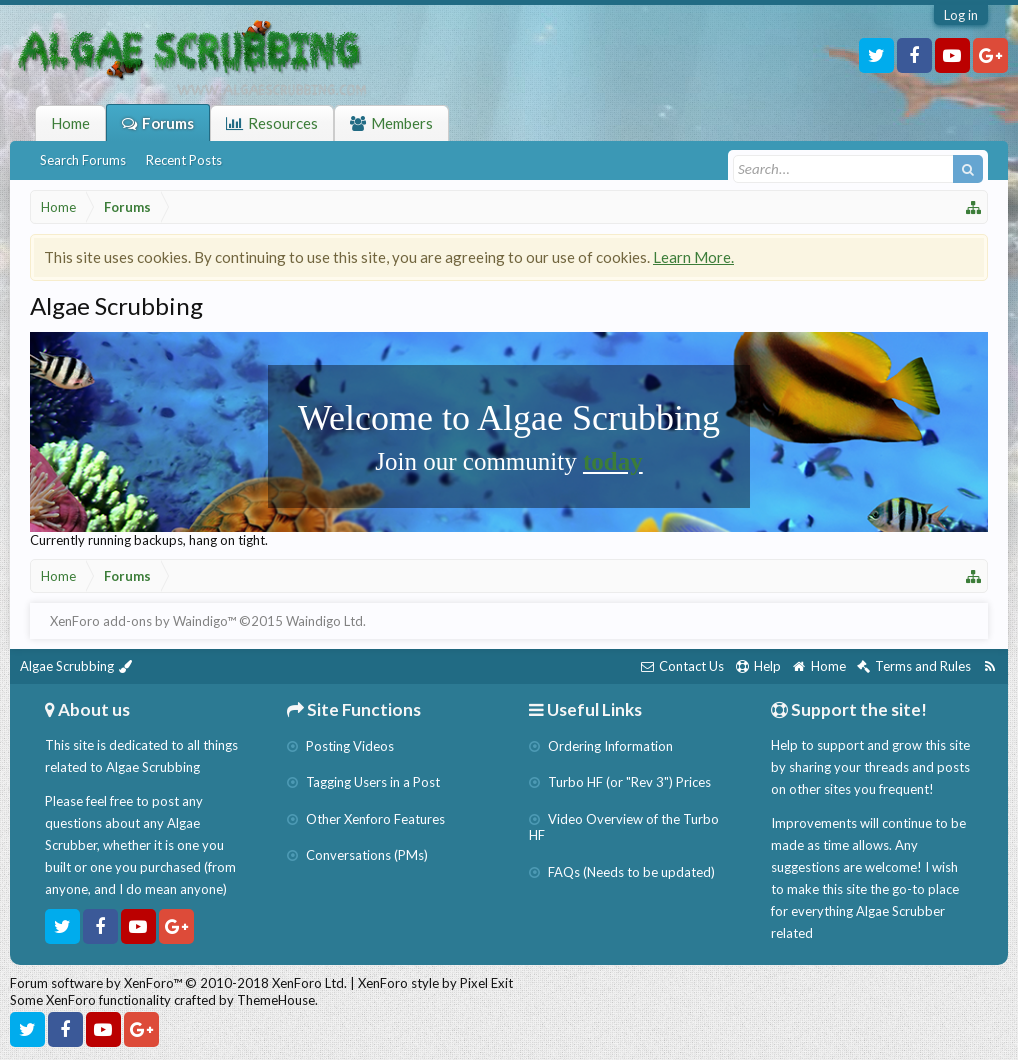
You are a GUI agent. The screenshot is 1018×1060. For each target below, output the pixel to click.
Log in (961, 15)
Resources (283, 123)
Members (402, 123)
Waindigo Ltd (324, 621)
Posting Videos (340, 746)
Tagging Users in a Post (363, 782)
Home (70, 123)
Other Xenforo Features (366, 819)
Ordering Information (601, 746)
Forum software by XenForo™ (178, 983)
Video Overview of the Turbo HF (624, 827)
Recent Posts (184, 160)
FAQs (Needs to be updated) (622, 872)
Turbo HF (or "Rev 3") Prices (620, 782)
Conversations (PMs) (357, 855)
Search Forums (83, 160)
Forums (168, 123)
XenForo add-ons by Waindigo (138, 621)
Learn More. (693, 257)
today (613, 461)
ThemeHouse (276, 1000)
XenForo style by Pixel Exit (435, 983)
